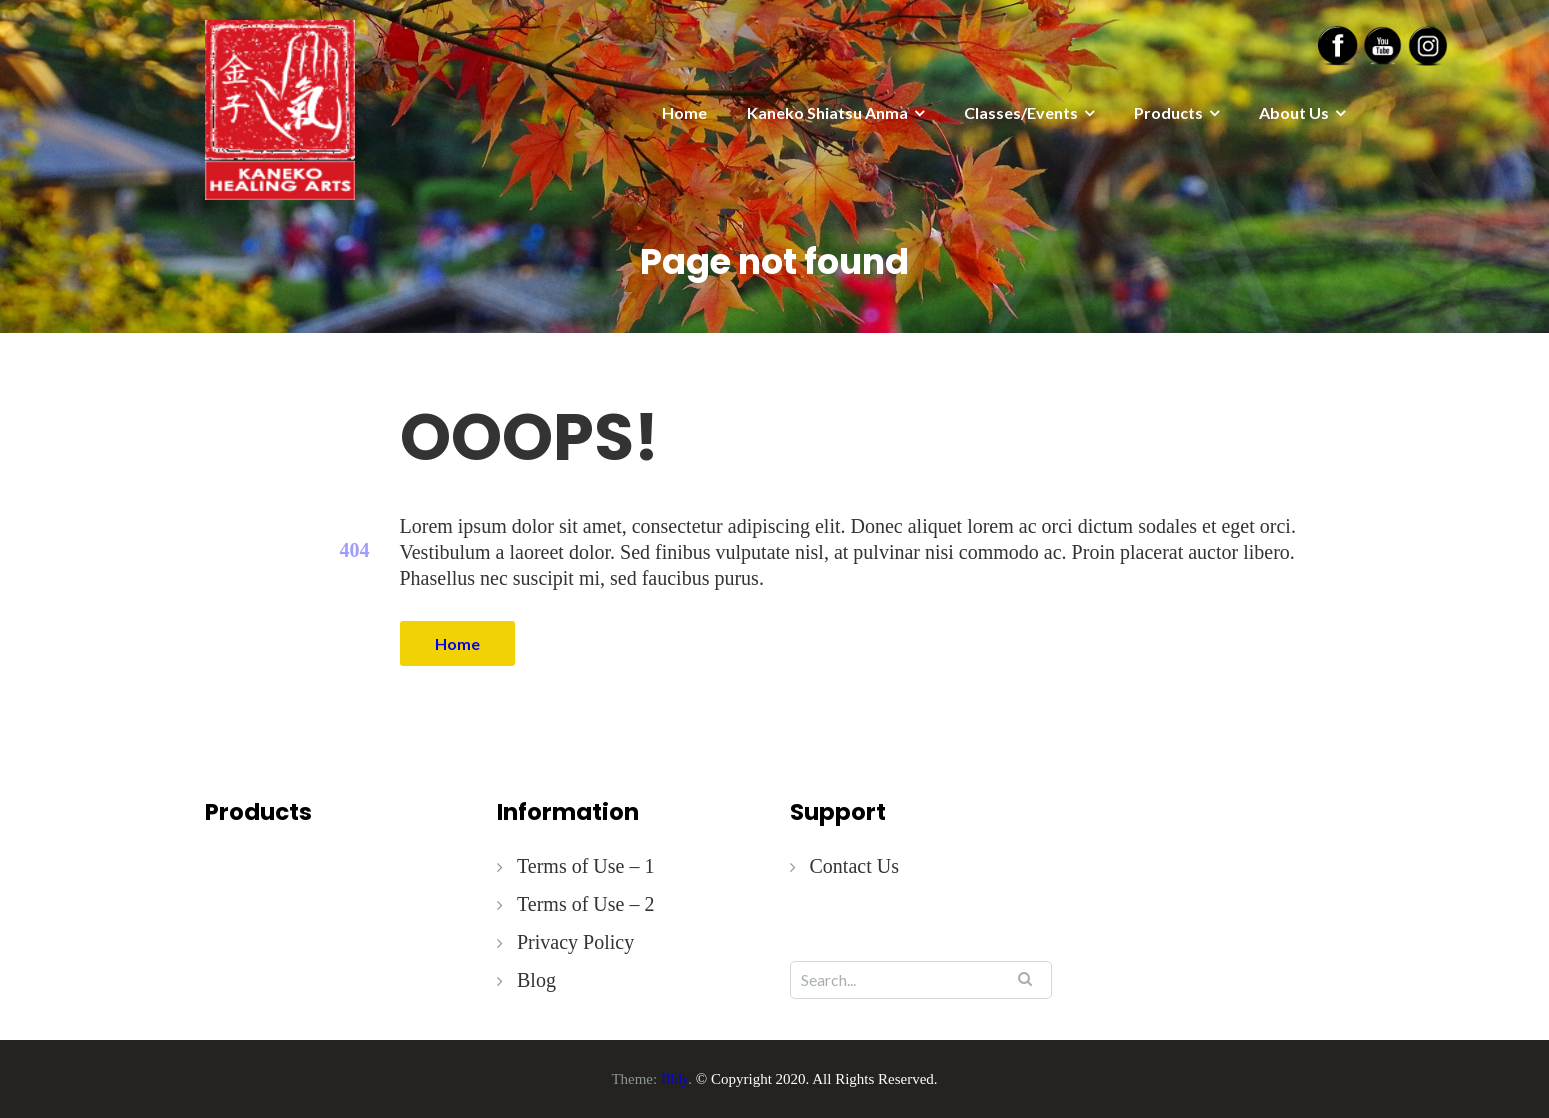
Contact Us (854, 866)
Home (684, 112)
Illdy (674, 1079)
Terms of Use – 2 (585, 904)
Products (1168, 112)
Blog (536, 980)
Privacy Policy (575, 942)
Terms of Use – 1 (585, 866)
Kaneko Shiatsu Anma (827, 112)
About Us (1294, 112)
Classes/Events (1021, 112)
